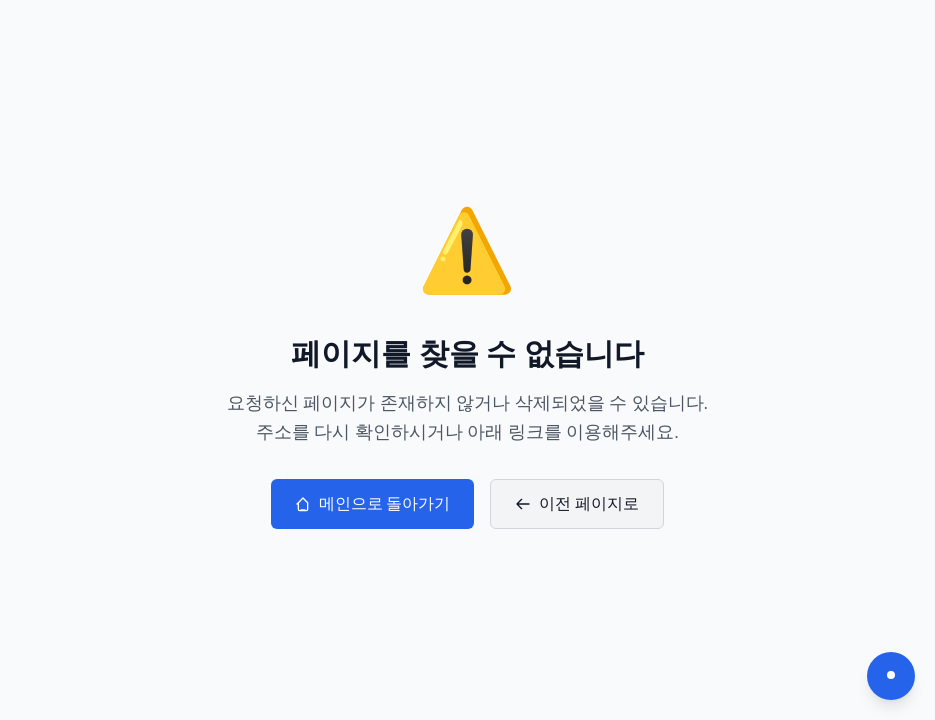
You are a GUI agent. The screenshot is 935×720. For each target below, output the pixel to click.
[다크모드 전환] (891, 676)
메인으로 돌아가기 (373, 503)
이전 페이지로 (577, 503)
